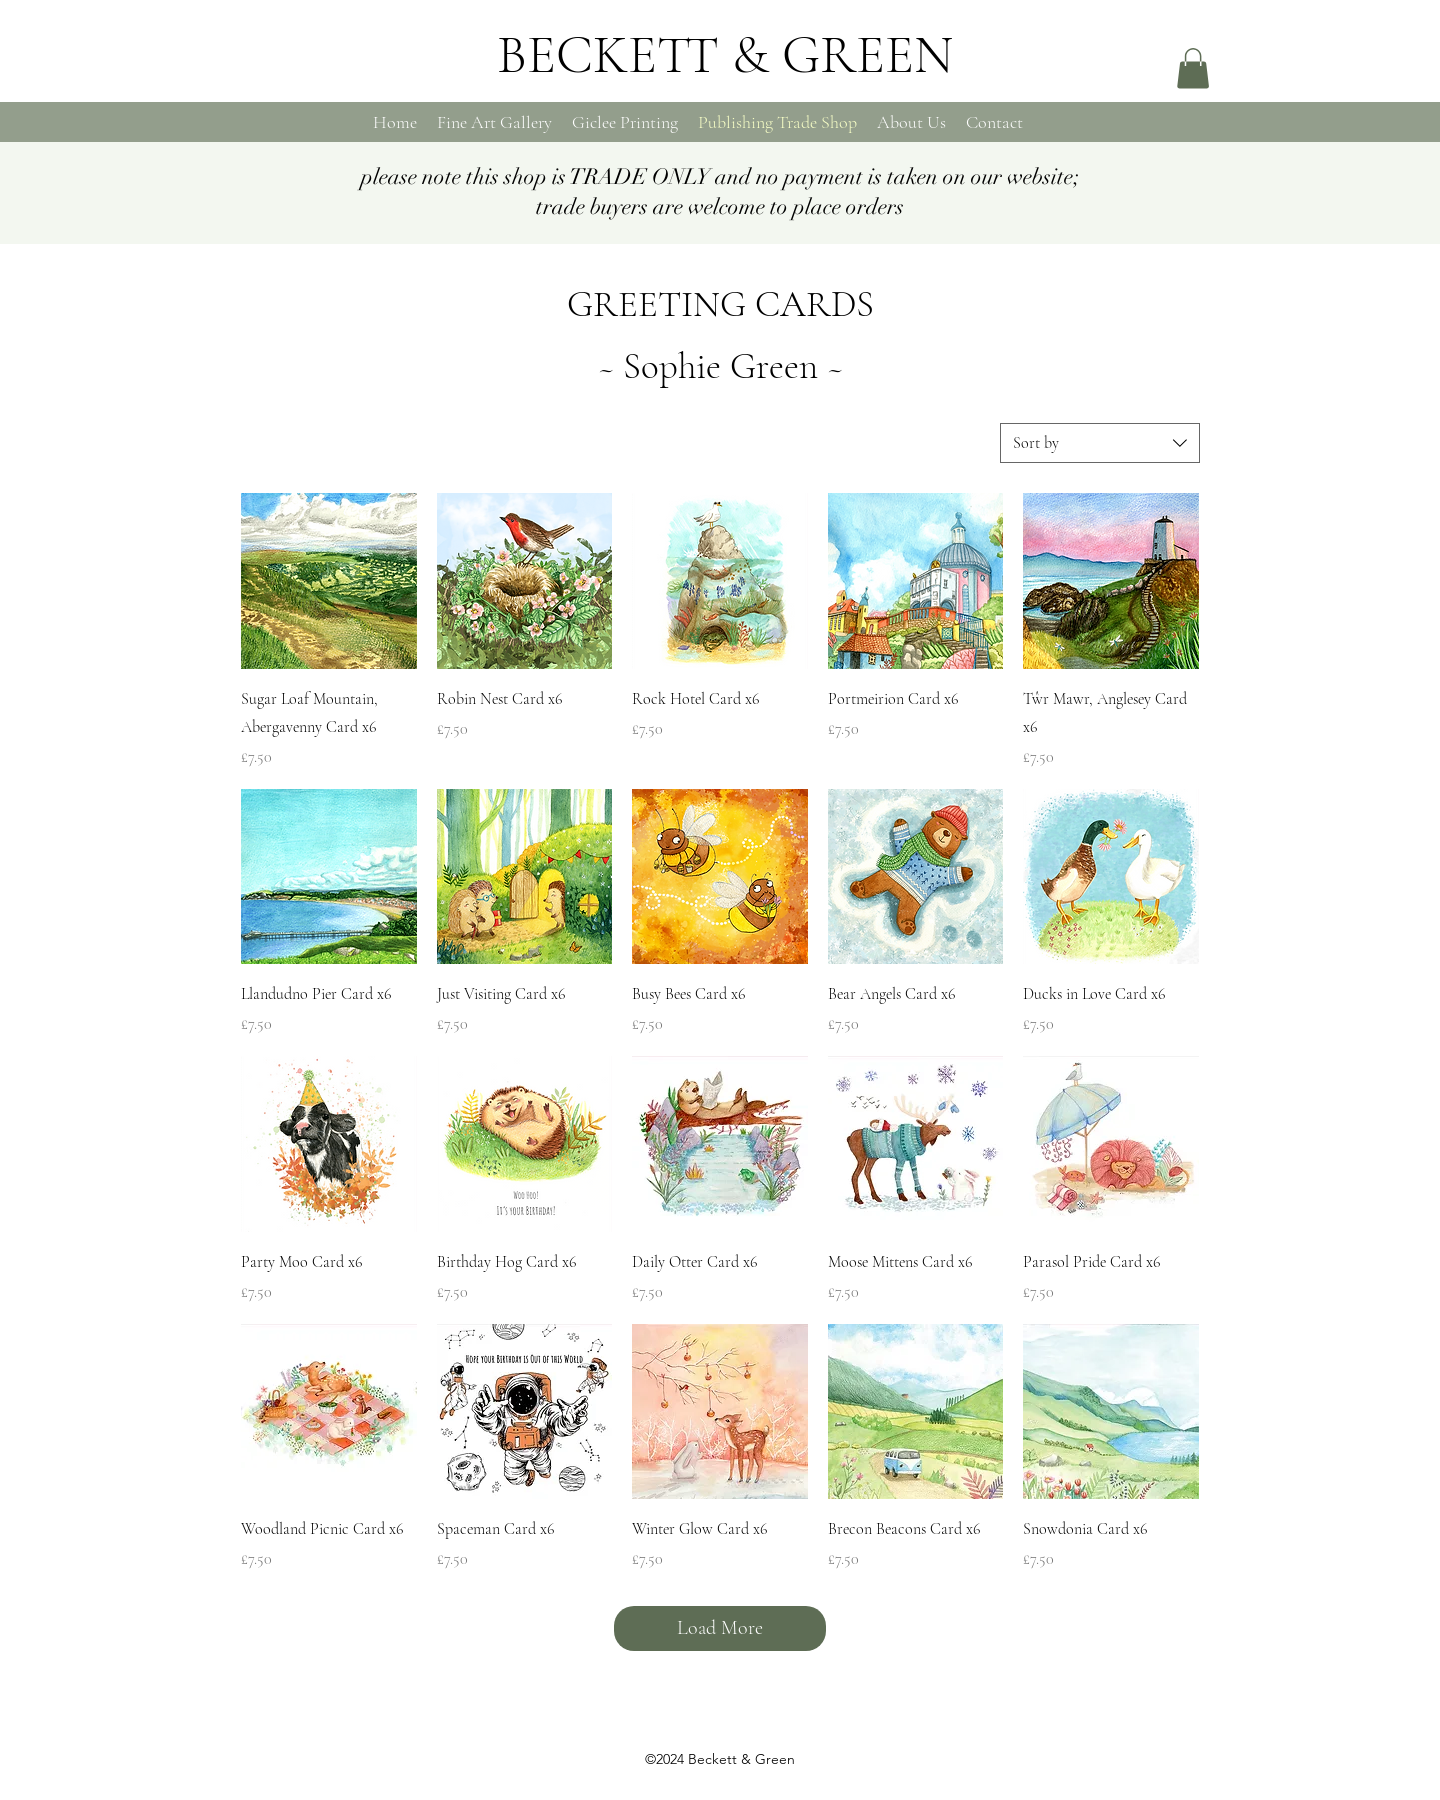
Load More (720, 1628)
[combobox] (1100, 443)
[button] (1193, 68)
